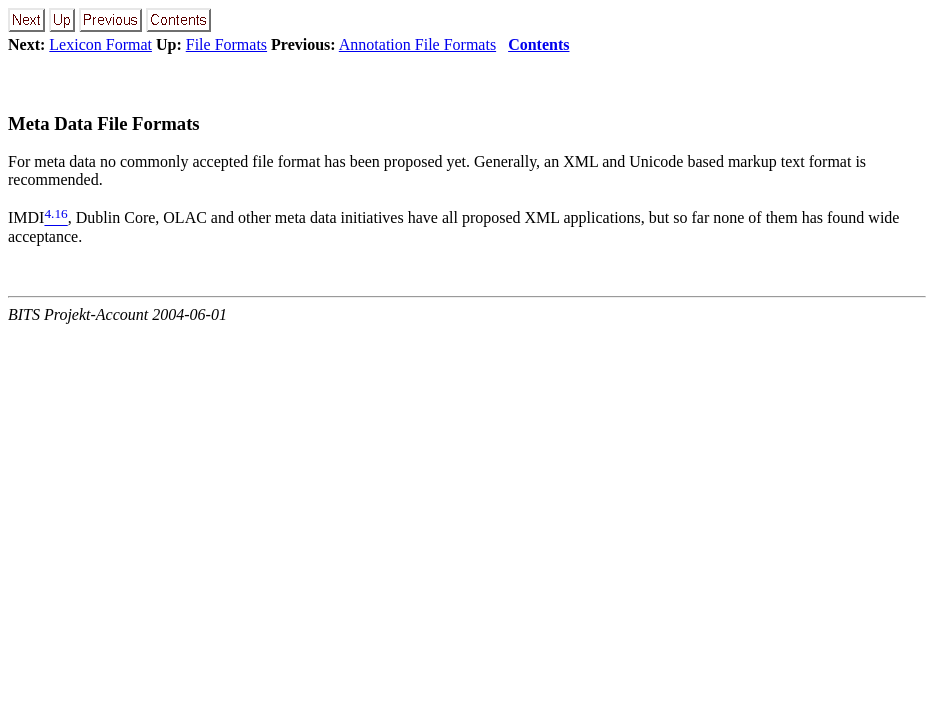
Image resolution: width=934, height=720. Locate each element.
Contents (538, 44)
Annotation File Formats (417, 44)
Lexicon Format (100, 44)
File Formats (226, 44)
